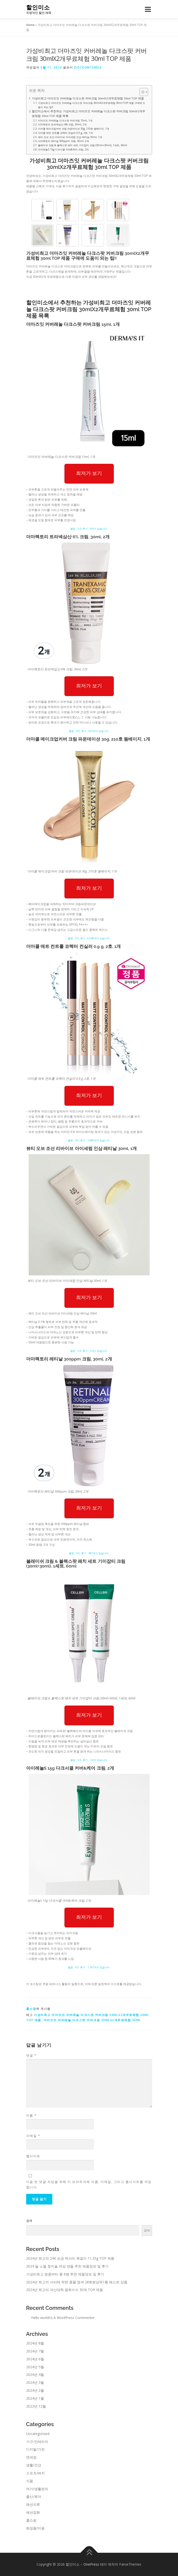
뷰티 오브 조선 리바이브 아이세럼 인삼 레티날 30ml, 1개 (70, 137)
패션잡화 (33, 2512)
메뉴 (147, 9)
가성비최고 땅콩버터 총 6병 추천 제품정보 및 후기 (65, 2274)
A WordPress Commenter (74, 2317)
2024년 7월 (35, 2351)
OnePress (91, 2564)
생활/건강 (33, 2465)
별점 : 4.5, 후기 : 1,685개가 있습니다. (89, 1140)
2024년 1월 (35, 2398)
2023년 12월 (36, 2406)
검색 (29, 2221)
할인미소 (38, 7)
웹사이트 (33, 2156)
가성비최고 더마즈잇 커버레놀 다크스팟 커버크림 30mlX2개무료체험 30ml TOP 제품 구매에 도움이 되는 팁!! (91, 105)
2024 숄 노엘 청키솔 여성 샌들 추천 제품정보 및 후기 (67, 2266)
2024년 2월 (35, 2390)
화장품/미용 (35, 2528)
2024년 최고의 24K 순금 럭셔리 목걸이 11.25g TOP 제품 (70, 2258)
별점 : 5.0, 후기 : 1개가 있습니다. (89, 1351)
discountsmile (88, 67)
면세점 (31, 2457)
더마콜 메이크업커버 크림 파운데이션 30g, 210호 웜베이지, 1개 (73, 128)
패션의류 (33, 2504)
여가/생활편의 (37, 2488)
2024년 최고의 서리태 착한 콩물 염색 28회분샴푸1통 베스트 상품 (76, 2282)
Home (30, 25)
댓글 (31, 2055)
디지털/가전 (35, 2449)
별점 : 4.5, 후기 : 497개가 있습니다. (89, 1553)
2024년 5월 (35, 2367)
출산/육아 (33, 2496)
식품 (29, 2481)
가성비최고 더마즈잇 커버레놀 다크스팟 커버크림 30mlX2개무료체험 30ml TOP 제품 (88, 98)
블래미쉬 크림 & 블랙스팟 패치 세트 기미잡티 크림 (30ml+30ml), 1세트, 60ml (82, 145)
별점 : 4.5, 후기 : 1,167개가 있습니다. (89, 1967)
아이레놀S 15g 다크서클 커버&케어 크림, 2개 (63, 149)
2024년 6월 (35, 2359)
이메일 (33, 2135)
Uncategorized (37, 2433)
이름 (31, 2115)
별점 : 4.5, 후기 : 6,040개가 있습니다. (89, 938)
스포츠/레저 (35, 2473)
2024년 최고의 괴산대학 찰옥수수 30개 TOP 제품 (64, 2289)
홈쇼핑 (31, 2009)
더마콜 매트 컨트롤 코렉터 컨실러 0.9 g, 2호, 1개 (65, 133)
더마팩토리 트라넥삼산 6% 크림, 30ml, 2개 (62, 124)
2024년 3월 (35, 2382)
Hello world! (40, 2317)
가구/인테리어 (37, 2441)
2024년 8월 (35, 2343)
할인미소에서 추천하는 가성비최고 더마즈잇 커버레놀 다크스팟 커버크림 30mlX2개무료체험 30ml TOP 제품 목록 (88, 113)
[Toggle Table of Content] (141, 92)
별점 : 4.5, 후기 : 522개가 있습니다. (89, 731)
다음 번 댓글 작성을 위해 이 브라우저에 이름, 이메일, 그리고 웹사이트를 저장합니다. (89, 2184)
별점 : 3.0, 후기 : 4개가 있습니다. (89, 528)
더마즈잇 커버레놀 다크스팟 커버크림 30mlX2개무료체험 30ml (92, 2020)
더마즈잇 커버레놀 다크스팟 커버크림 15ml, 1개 (65, 120)
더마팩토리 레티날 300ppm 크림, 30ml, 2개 (63, 141)
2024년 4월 (35, 2374)
